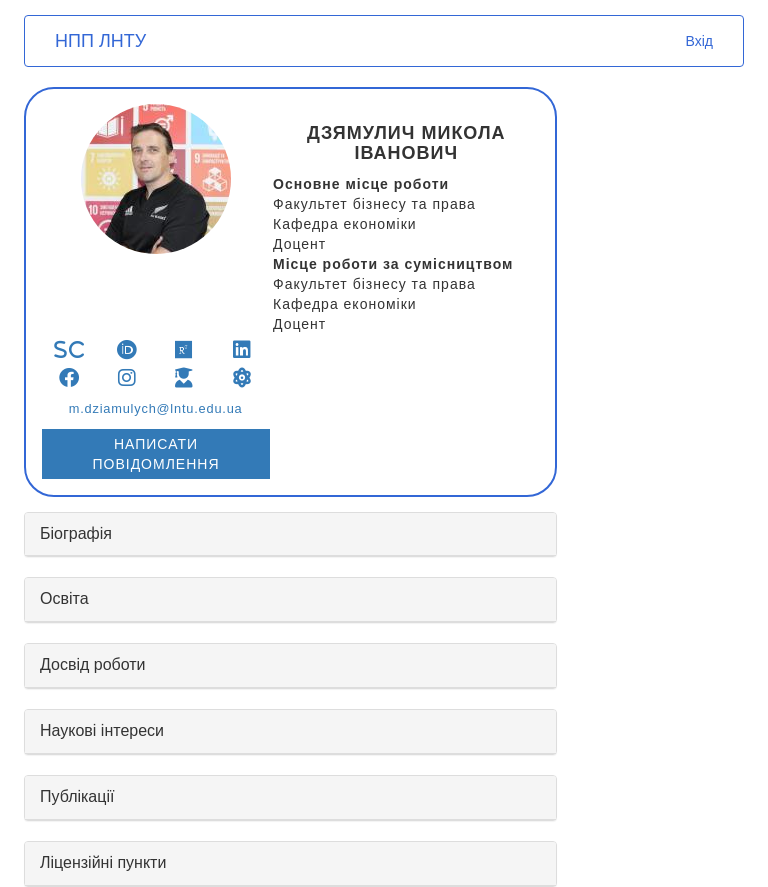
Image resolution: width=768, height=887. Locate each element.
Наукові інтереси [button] (102, 730)
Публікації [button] (77, 796)
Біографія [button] (76, 533)
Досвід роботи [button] (93, 664)
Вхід (699, 41)
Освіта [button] (64, 598)
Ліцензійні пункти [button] (103, 862)
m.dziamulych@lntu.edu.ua (156, 409)
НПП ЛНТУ (100, 41)
